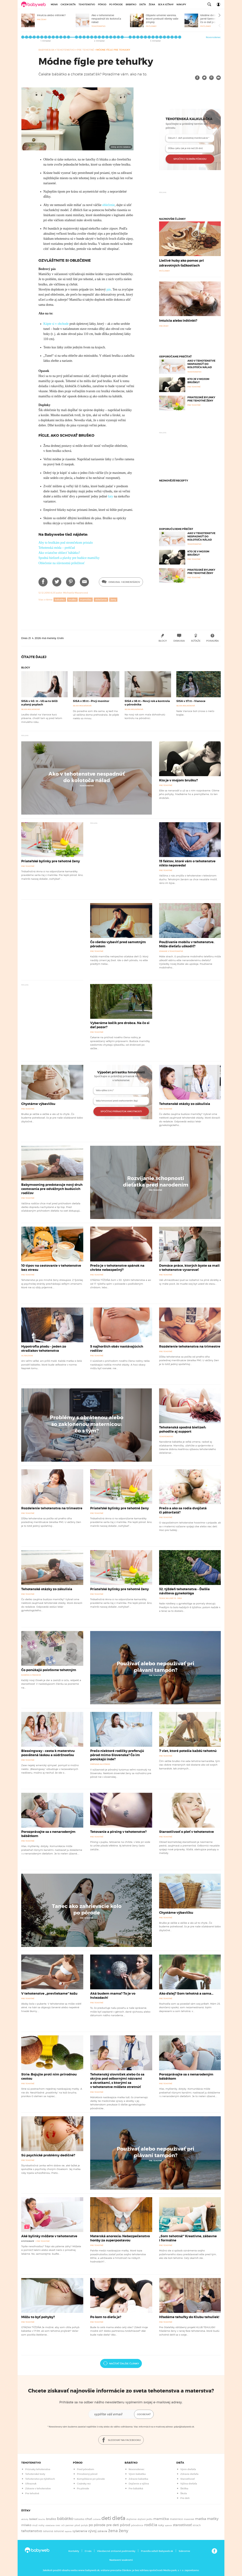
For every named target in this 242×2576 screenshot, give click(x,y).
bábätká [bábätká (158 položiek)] (79, 2519)
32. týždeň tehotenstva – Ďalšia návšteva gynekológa (184, 1591)
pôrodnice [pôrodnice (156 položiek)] (137, 2525)
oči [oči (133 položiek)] (63, 2525)
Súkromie (184, 2551)
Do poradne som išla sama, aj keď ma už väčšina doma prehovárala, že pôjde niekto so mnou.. (96, 715)
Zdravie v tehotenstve (171, 951)
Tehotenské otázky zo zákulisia (184, 1104)
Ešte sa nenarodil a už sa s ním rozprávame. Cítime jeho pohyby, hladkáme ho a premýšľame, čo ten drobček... (189, 794)
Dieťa (142, 4)
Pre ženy (41, 19)
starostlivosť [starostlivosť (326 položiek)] (182, 2525)
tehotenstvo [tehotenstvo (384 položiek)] (31, 2531)
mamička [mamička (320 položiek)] (161, 2519)
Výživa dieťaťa (188, 2483)
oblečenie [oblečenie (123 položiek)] (50, 2525)
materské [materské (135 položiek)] (189, 2519)
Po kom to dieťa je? (105, 2317)
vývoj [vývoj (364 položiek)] (92, 2531)
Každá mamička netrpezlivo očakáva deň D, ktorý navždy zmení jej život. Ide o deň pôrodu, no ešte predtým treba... (119, 960)
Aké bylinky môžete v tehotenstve (49, 2236)
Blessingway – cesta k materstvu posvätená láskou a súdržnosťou (48, 1753)
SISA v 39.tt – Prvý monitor (91, 701)
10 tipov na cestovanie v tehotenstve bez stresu (51, 1267)
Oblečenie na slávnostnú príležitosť (61, 563)
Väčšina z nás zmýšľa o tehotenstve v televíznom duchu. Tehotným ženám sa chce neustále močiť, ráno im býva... (188, 879)
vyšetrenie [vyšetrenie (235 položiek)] (79, 2531)
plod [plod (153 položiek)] (77, 2525)
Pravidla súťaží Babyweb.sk (157, 2551)
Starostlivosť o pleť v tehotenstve (186, 1832)
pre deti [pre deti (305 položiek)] (112, 2525)
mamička (85, 599)
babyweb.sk (46, 49)
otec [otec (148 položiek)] (58, 2525)
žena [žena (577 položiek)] (113, 2530)
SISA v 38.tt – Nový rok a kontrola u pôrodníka (147, 702)
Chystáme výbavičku (38, 1104)
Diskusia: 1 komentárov (121, 582)
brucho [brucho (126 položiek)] (41, 2519)
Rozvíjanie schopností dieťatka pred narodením (155, 1181)
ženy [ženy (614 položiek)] (123, 2530)
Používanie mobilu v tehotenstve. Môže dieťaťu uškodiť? (186, 944)
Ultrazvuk (27, 1355)
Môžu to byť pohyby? (38, 2317)
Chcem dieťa (68, 4)
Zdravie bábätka (138, 2478)
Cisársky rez (84, 2483)
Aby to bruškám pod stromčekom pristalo (65, 542)
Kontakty (73, 2551)
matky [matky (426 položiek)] (213, 2519)
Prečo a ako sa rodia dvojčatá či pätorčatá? (183, 1510)
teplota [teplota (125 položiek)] (68, 2531)
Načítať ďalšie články (121, 2363)
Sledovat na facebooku (121, 2440)
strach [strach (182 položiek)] (197, 2525)
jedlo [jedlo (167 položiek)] (149, 2519)
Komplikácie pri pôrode (91, 2478)
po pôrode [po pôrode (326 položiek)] (97, 2525)
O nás (88, 2551)
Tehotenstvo (87, 4)
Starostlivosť (187, 2478)
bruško (72, 599)
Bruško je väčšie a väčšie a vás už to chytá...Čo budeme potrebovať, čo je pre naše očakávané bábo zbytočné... (52, 1118)
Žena (152, 4)
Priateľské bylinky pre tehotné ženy (201, 399)
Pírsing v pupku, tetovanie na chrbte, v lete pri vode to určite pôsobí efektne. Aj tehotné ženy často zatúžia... (120, 1845)
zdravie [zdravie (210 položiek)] (102, 2531)
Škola (183, 2493)
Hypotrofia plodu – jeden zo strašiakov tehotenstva (43, 1348)
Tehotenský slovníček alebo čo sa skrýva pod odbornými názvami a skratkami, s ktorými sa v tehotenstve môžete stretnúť (117, 2080)
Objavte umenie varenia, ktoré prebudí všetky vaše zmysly (162, 19)
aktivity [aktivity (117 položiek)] (24, 2519)
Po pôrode (116, 4)
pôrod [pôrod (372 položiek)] (125, 2525)
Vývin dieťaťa (188, 2469)
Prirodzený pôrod (87, 2474)
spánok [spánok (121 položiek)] (168, 2525)
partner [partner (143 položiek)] (69, 2525)
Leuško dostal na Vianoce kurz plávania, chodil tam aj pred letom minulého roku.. (41, 718)
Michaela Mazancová (75, 592)
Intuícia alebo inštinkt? (51, 15)
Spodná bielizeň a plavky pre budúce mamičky (69, 558)
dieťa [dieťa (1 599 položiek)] (118, 2518)
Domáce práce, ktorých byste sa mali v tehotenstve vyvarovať (189, 1267)
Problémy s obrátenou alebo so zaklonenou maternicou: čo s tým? (86, 1424)
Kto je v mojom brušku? (198, 380)
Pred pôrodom (85, 2469)
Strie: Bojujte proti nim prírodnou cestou (49, 2076)
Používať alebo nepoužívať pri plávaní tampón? (155, 1666)
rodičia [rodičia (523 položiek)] (150, 2524)
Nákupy (181, 4)
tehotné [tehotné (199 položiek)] (59, 2531)
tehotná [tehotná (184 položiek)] (48, 2531)
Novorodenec (213, 37)
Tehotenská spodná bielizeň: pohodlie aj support (182, 1429)
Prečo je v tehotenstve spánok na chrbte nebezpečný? (117, 1267)
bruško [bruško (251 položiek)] (51, 2519)
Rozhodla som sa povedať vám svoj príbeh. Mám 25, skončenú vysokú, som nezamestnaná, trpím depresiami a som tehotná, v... (189, 2007)
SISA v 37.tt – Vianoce (190, 701)
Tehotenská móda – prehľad (56, 547)
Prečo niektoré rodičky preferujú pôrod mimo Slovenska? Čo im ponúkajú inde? (117, 1755)
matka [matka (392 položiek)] (200, 2519)
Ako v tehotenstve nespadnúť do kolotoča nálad (106, 19)
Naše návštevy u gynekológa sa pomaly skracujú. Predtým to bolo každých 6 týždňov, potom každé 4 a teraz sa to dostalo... (189, 1607)
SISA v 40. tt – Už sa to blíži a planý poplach (39, 702)
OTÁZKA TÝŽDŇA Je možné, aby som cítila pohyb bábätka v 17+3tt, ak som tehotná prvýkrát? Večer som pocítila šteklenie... (50, 2331)
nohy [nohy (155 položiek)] (41, 2525)
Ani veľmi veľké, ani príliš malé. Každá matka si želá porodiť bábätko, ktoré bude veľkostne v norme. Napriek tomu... (51, 1364)
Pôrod (102, 4)
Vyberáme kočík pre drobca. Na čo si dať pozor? (119, 1025)
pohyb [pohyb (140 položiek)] (84, 2525)
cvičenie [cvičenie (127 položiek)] (97, 2519)
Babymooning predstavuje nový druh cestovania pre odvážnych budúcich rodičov (52, 1189)
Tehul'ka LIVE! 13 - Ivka (170, 1598)
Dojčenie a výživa (139, 2483)
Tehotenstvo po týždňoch (40, 2478)
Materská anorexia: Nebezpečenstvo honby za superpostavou (120, 2238)
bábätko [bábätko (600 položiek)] (65, 2518)
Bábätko (131, 4)
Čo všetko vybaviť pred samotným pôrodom (118, 944)
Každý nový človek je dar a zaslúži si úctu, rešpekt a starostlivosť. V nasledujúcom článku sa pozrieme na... (51, 1684)
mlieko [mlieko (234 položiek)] (26, 2525)
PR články (151, 26)
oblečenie (108, 205)
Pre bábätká (136, 2488)
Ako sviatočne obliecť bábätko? (59, 553)
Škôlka (184, 2488)
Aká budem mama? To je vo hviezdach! (112, 1995)
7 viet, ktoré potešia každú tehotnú (188, 1751)
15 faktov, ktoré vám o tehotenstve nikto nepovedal (187, 863)
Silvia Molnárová (30, 709)
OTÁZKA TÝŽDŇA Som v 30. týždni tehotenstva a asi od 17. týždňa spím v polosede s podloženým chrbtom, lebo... (120, 1283)
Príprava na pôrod (100, 1764)
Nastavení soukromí (121, 2559)
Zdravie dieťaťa (189, 2474)
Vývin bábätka (137, 2474)
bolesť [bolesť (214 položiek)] (33, 2519)
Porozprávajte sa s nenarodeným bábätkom (48, 1834)
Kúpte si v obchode (56, 324)
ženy (113, 599)
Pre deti (185, 2498)
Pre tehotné (85, 49)
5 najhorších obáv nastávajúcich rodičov (116, 1348)
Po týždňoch (28, 37)
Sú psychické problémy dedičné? (48, 2155)
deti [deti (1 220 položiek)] (106, 2518)
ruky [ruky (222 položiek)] (161, 2525)
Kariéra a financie (31, 1675)
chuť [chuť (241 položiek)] (88, 2519)
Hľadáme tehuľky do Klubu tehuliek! (189, 2317)
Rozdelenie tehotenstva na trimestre (189, 1346)
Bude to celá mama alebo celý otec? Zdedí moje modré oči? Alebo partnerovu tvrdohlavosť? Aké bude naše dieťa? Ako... (119, 2331)
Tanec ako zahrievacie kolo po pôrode (87, 1909)
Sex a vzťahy (166, 4)
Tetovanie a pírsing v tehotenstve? (118, 1832)
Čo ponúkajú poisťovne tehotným (48, 1670)
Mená (54, 4)
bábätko (60, 599)
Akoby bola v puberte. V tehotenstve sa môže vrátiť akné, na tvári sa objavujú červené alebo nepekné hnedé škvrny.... (51, 2007)
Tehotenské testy (35, 2474)
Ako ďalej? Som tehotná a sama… (186, 1993)
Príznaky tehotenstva (37, 2469)
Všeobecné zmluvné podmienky (116, 2551)
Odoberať (144, 2414)
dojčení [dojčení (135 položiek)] (141, 2519)
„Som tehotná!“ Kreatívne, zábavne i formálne (188, 2238)
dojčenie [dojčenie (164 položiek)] (131, 2519)
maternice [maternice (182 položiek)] (176, 2519)
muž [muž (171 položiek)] (35, 2525)
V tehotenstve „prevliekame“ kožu (49, 1993)
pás (108, 289)
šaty (110, 496)
